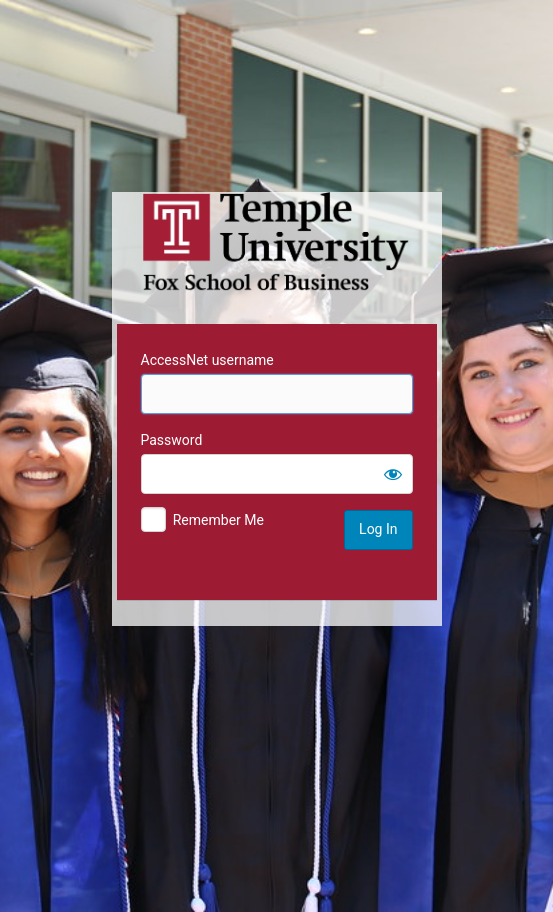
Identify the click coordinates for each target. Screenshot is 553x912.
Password (172, 440)
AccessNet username (207, 360)
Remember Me (218, 520)
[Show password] (393, 474)
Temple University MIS (277, 242)
